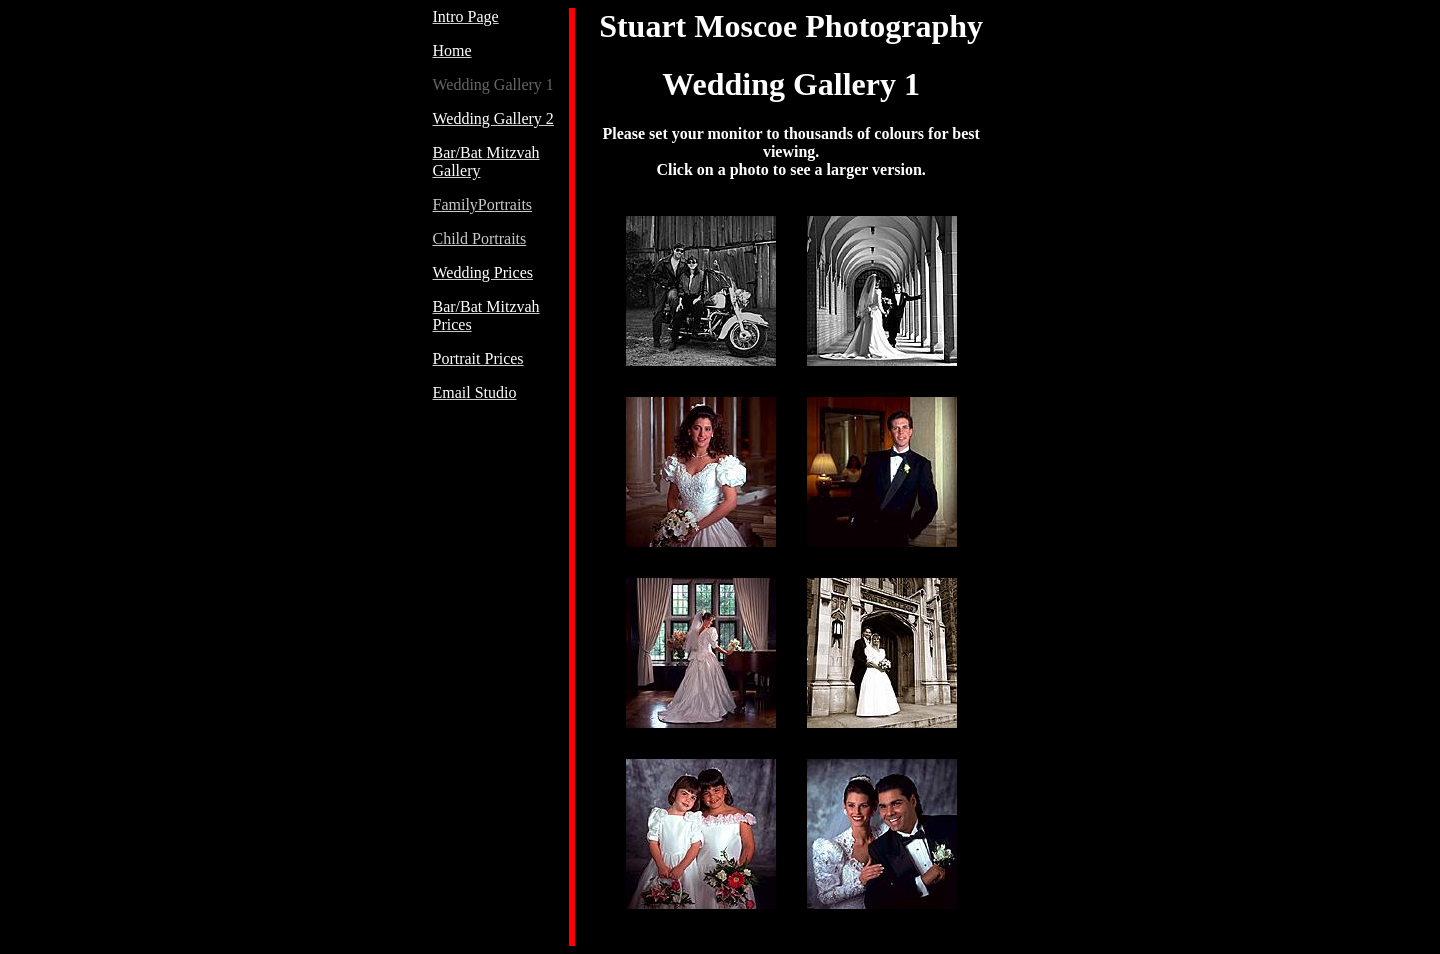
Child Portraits (480, 238)
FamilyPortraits (483, 204)
